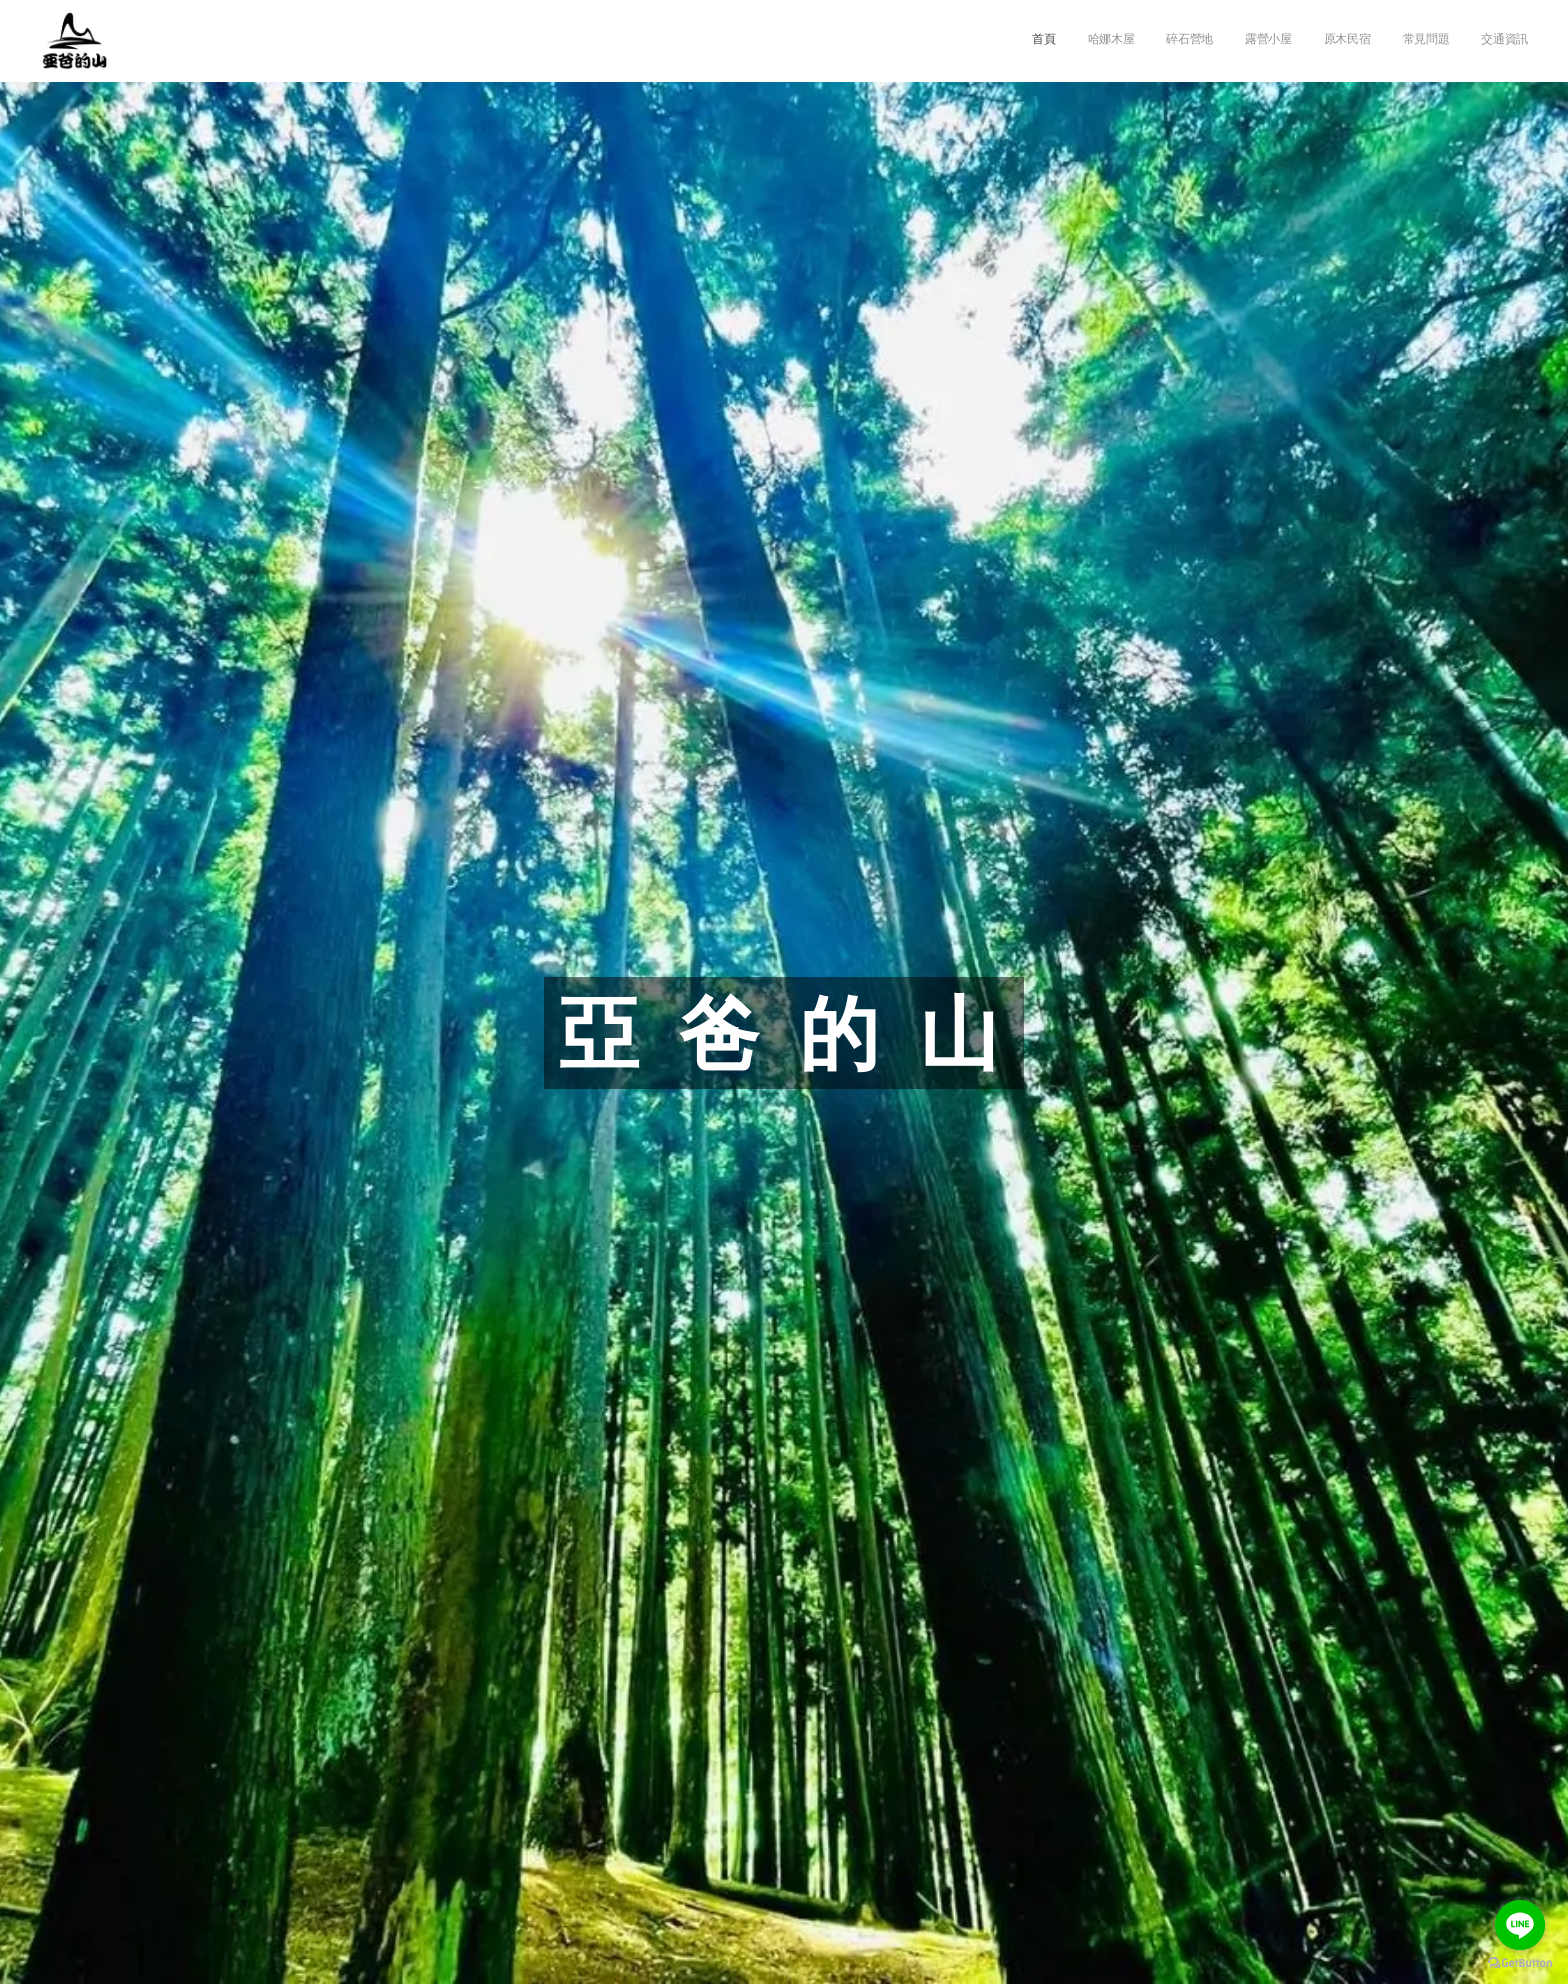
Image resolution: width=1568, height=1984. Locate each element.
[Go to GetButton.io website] (1520, 1963)
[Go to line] (1520, 1925)
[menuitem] (1341, 41)
